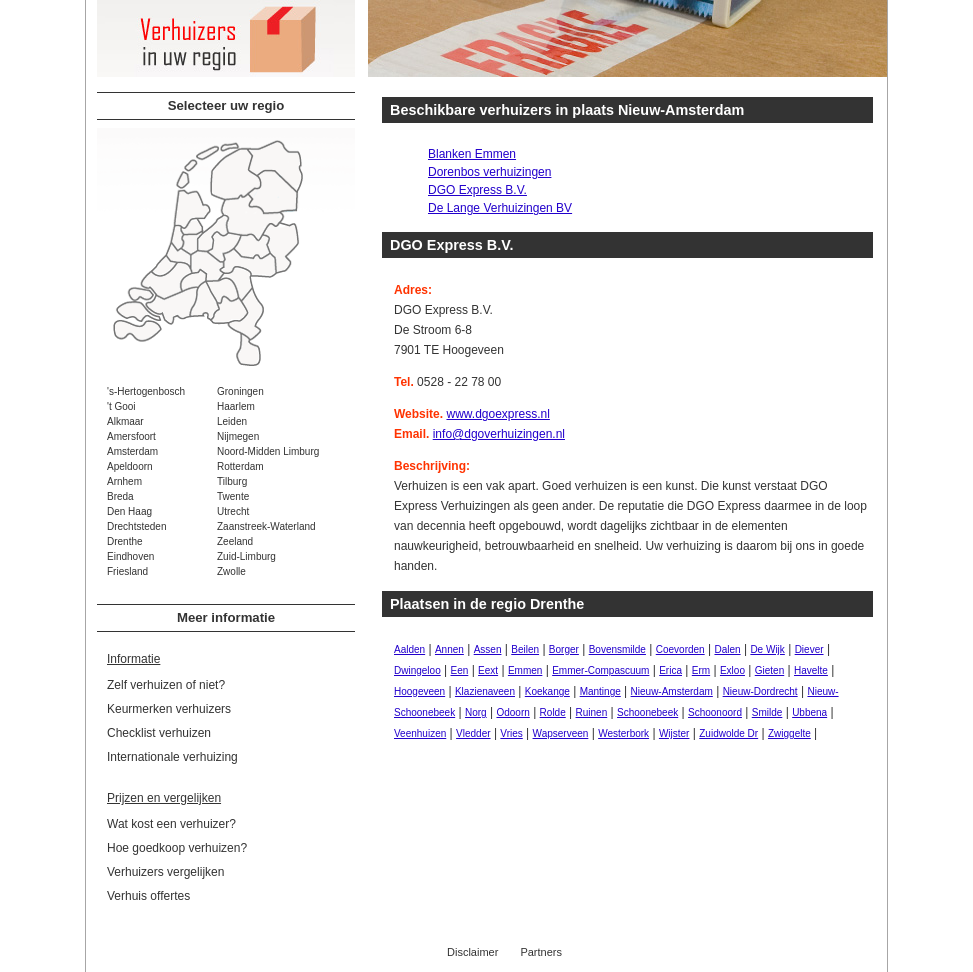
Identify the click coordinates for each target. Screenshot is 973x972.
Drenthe (125, 541)
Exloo (732, 670)
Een (460, 670)
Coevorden (680, 649)
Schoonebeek (647, 712)
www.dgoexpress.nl (497, 414)
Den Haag (129, 511)
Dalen (727, 649)
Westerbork (623, 733)
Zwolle (231, 571)
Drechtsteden (136, 526)
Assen (488, 649)
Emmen (525, 670)
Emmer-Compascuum (600, 670)
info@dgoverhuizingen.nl (499, 434)
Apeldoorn (130, 466)
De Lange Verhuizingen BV (500, 208)
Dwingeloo (417, 670)
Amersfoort (131, 436)
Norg (476, 712)
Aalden (409, 649)
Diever (809, 649)
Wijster (674, 733)
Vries (511, 733)
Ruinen (592, 712)
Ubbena (809, 712)
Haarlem (236, 406)
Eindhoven (130, 556)
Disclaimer (472, 952)
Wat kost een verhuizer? (171, 824)
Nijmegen (238, 436)
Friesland (127, 571)
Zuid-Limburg (246, 556)
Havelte (811, 670)
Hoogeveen (419, 691)
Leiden (232, 421)
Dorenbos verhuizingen (489, 172)
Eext (488, 670)
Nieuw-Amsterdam (672, 691)
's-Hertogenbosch (146, 391)
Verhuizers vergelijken (165, 872)
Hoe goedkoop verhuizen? (177, 848)
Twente (233, 496)
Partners (541, 952)
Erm (701, 670)
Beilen (525, 649)
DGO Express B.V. (477, 190)
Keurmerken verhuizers (169, 709)
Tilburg (232, 481)
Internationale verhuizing (172, 757)
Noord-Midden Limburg (268, 451)
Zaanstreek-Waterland (266, 526)
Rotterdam (240, 466)
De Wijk (767, 649)
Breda (120, 496)
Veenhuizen (420, 733)
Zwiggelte (789, 733)
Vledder (473, 733)
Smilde (767, 712)
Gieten (769, 670)
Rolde (553, 712)
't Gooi (121, 406)
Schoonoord (715, 712)
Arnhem (124, 481)
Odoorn (512, 712)
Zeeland (235, 541)
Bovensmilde (617, 649)
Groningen (240, 391)
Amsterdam (132, 451)
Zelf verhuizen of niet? (166, 685)
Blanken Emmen (472, 154)
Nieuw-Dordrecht (760, 691)
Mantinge (600, 691)
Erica (670, 670)
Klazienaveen (485, 691)
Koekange (547, 691)
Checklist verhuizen (159, 733)
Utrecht (233, 511)
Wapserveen (561, 733)
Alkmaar (125, 421)
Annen (449, 649)
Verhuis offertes (148, 896)
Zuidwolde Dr (728, 733)
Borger (564, 649)
